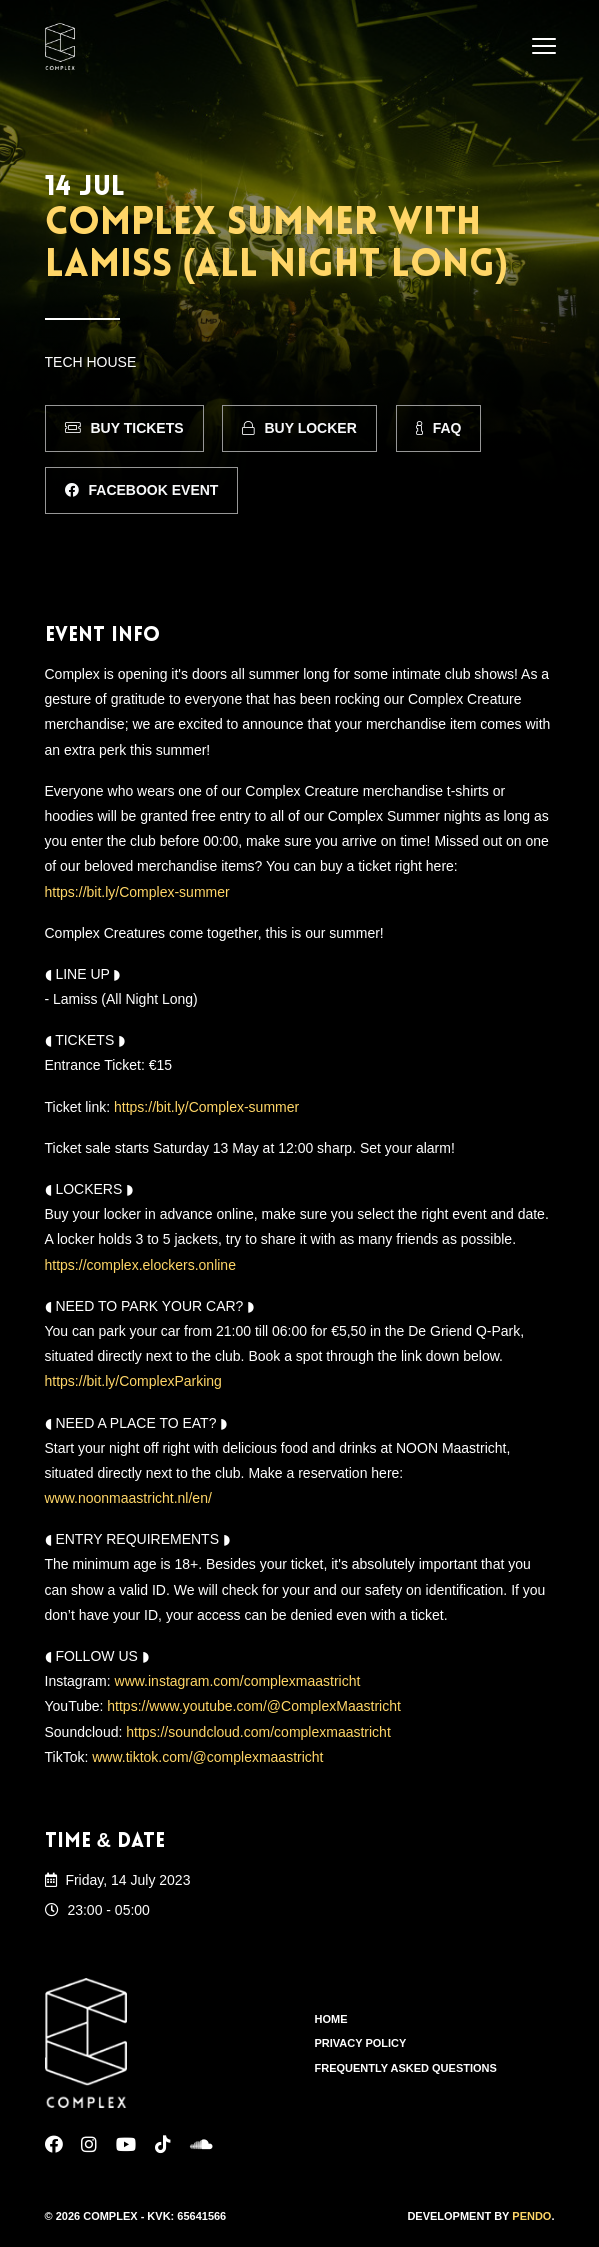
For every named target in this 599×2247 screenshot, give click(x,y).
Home (331, 2019)
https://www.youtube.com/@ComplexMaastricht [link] (254, 1706)
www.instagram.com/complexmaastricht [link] (238, 1681)
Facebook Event (142, 490)
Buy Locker (299, 428)
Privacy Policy (361, 2043)
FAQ (439, 428)
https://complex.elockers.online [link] (140, 1265)
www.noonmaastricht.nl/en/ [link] (128, 1498)
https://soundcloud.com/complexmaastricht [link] (258, 1732)
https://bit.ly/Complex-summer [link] (137, 892)
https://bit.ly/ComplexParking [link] (133, 1381)
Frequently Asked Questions (406, 2068)
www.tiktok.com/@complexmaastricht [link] (207, 1757)
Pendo (531, 2216)
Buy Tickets (124, 428)
